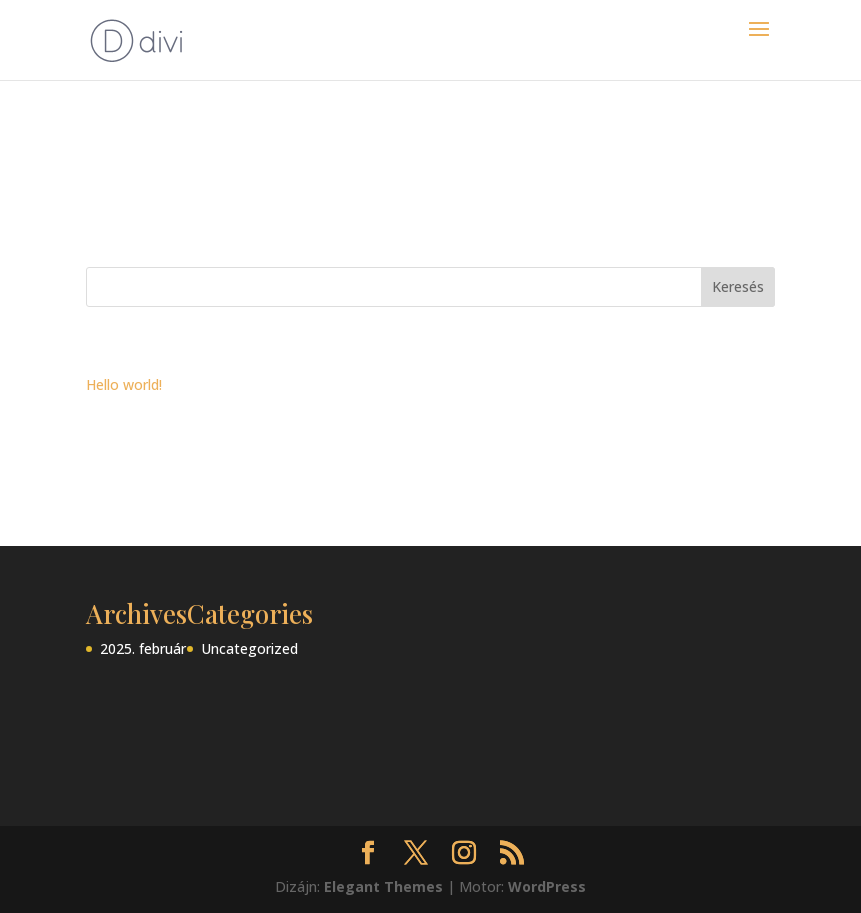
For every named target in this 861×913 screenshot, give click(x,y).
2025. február (143, 648)
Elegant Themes (383, 886)
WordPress (547, 886)
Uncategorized (249, 648)
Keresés (738, 286)
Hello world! (124, 384)
